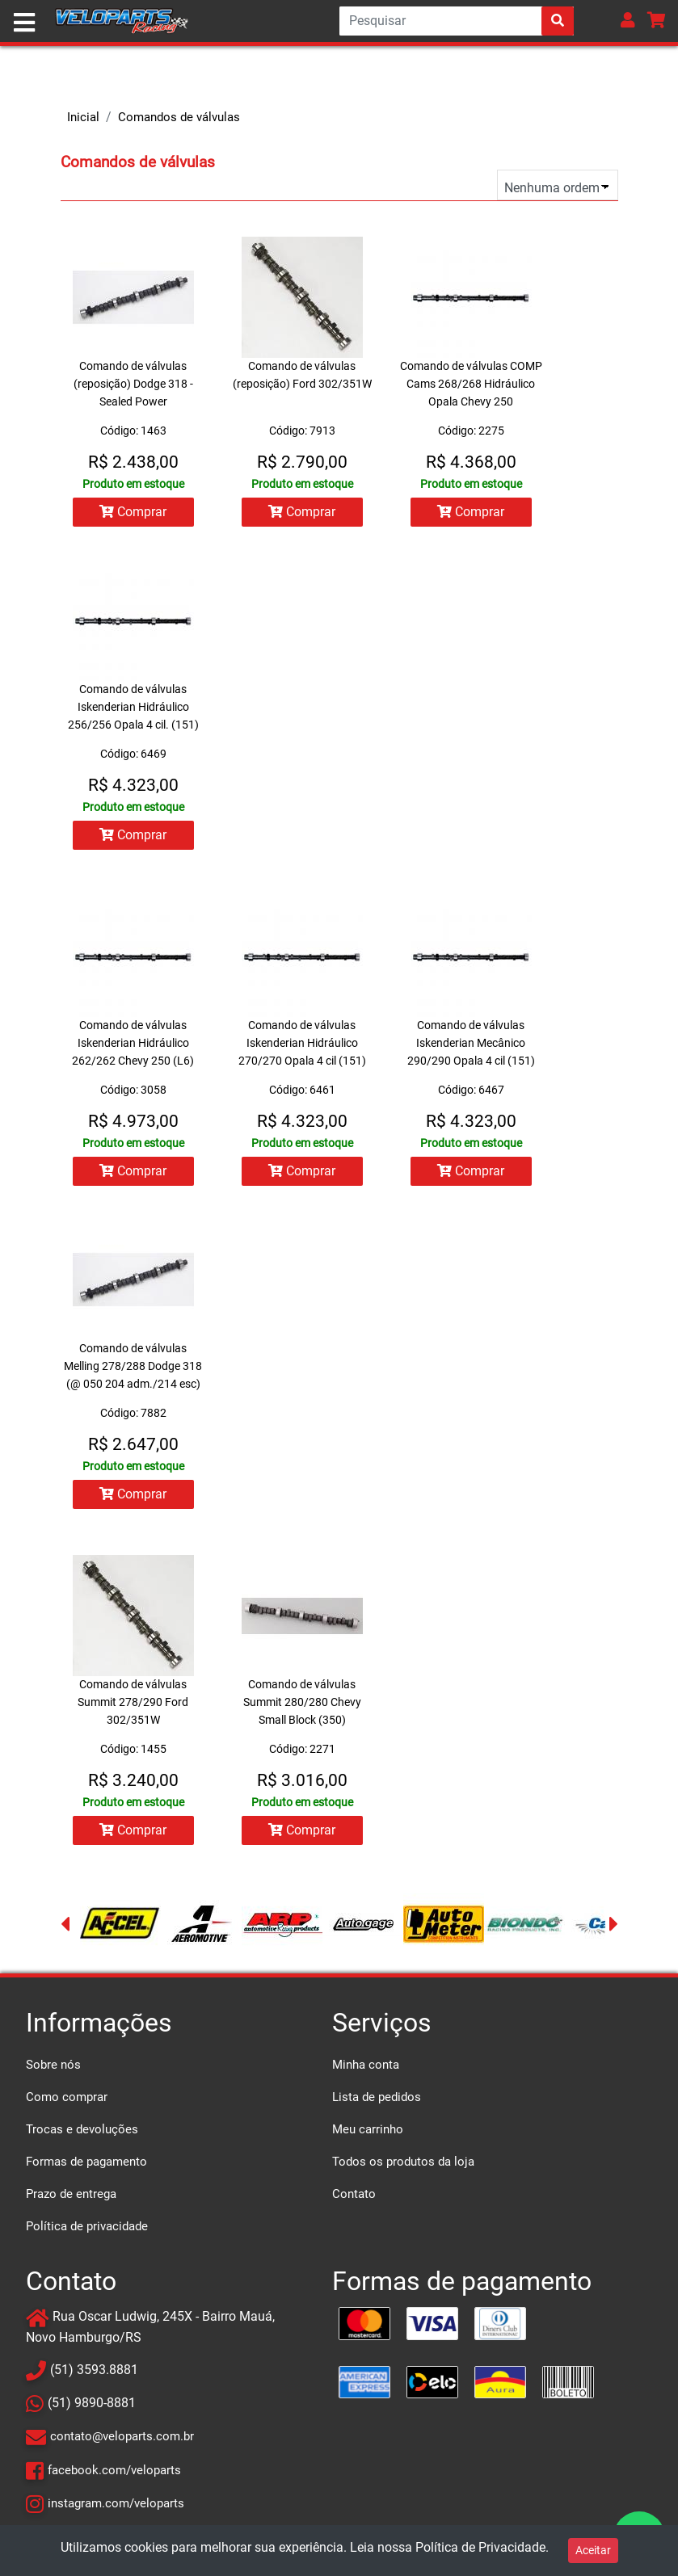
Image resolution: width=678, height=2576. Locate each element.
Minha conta (365, 2069)
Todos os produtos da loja (403, 2166)
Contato (354, 2198)
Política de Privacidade (480, 2547)
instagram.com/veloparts (116, 2507)
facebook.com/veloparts (114, 2474)
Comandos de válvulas (179, 117)
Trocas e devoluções (82, 2134)
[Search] (456, 21)
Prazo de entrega (71, 2198)
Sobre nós (53, 2069)
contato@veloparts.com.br (122, 2441)
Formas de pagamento (86, 2166)
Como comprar (66, 2102)
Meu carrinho (367, 2134)
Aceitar (593, 2550)
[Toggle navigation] (24, 22)
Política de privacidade (87, 2231)
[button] (628, 20)
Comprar (132, 511)
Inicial (83, 117)
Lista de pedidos (376, 2102)
